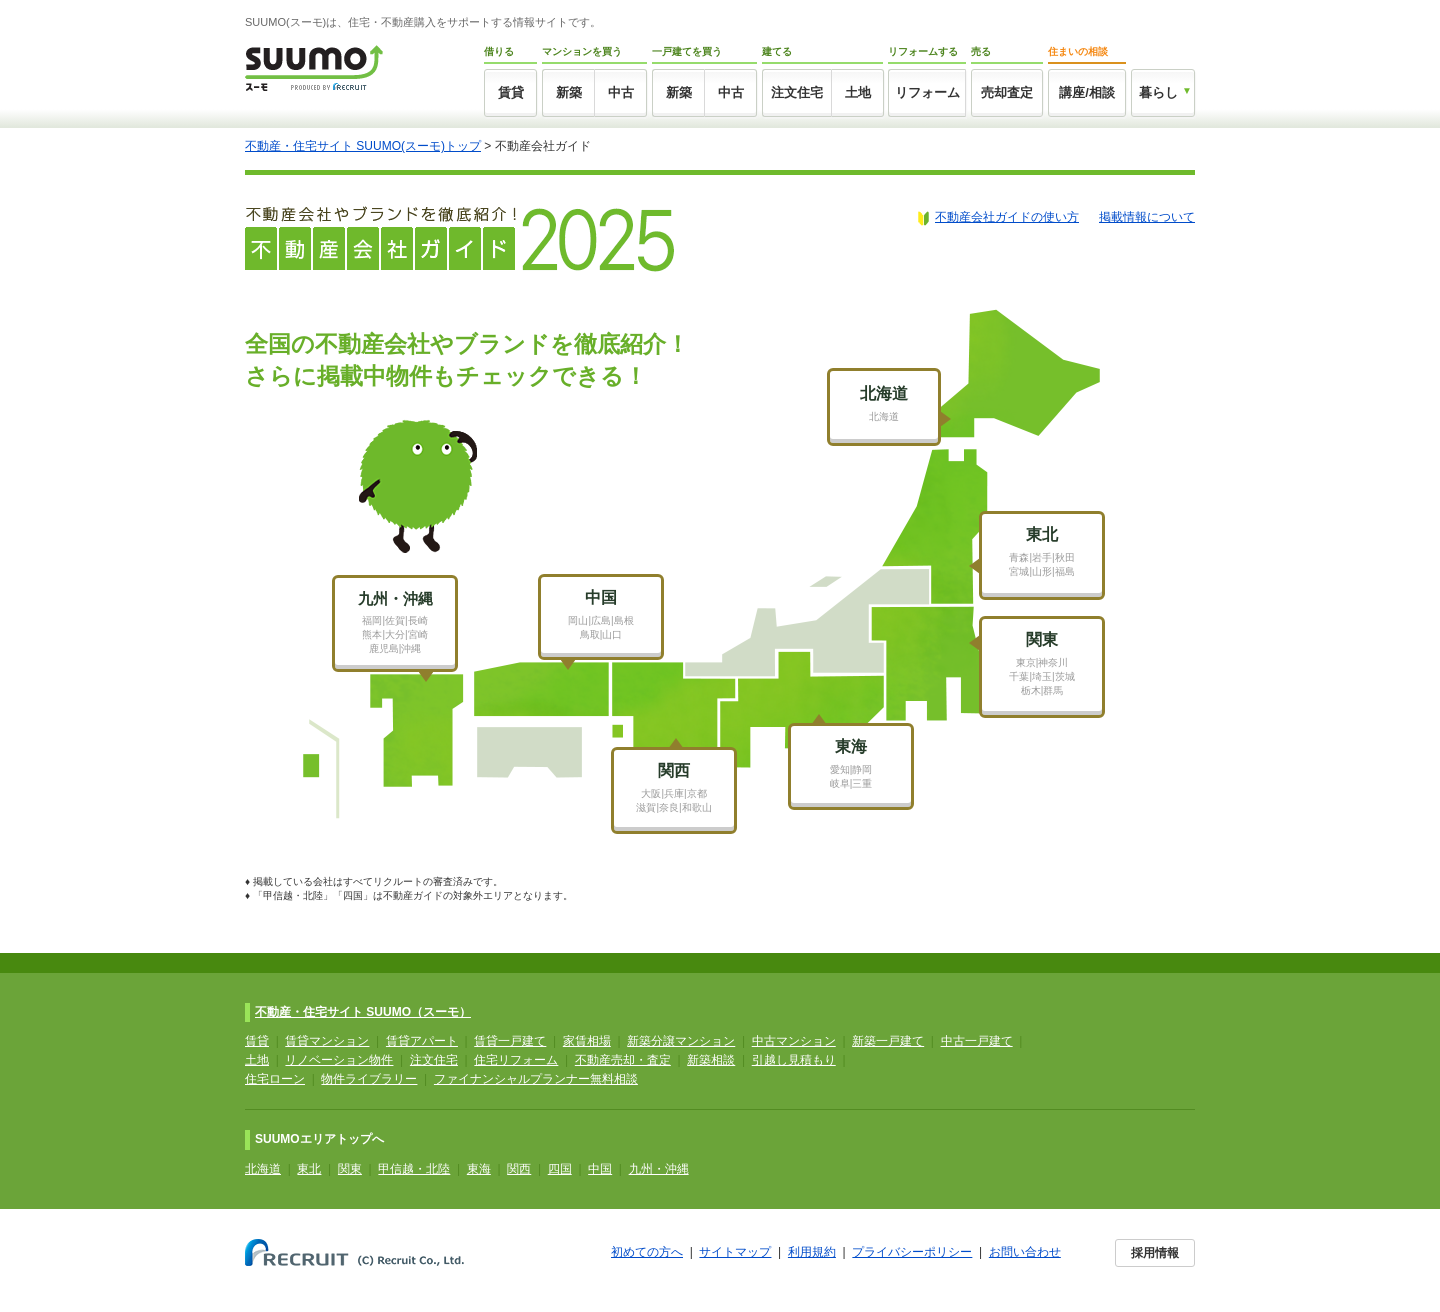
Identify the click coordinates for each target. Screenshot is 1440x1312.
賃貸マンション (327, 1041)
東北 (309, 1169)
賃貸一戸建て (510, 1041)
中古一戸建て (977, 1041)
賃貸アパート (422, 1041)
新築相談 (711, 1060)
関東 (350, 1169)
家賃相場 (587, 1041)
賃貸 (511, 92)
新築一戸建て (888, 1041)
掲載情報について (1147, 217)
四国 (560, 1169)
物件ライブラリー (369, 1079)
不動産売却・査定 (623, 1060)
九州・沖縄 (659, 1169)
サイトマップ (735, 1252)
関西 (519, 1169)
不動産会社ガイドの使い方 (1007, 217)
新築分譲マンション (681, 1041)
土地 (858, 92)
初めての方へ (647, 1252)
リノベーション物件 (339, 1060)
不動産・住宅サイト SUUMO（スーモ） (363, 1012)
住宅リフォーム (516, 1060)
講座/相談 (1087, 92)
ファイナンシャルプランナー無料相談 (536, 1079)
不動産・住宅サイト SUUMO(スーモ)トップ (363, 146)
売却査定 (1007, 92)
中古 (621, 92)
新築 (569, 92)
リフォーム (927, 92)
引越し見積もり (794, 1060)
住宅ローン (275, 1079)
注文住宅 (797, 92)
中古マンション (794, 1041)
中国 (600, 1169)
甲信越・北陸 (414, 1169)
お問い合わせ (1025, 1252)
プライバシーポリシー (912, 1252)
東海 (479, 1169)
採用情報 (1155, 1253)
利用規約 (812, 1252)
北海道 (263, 1169)
